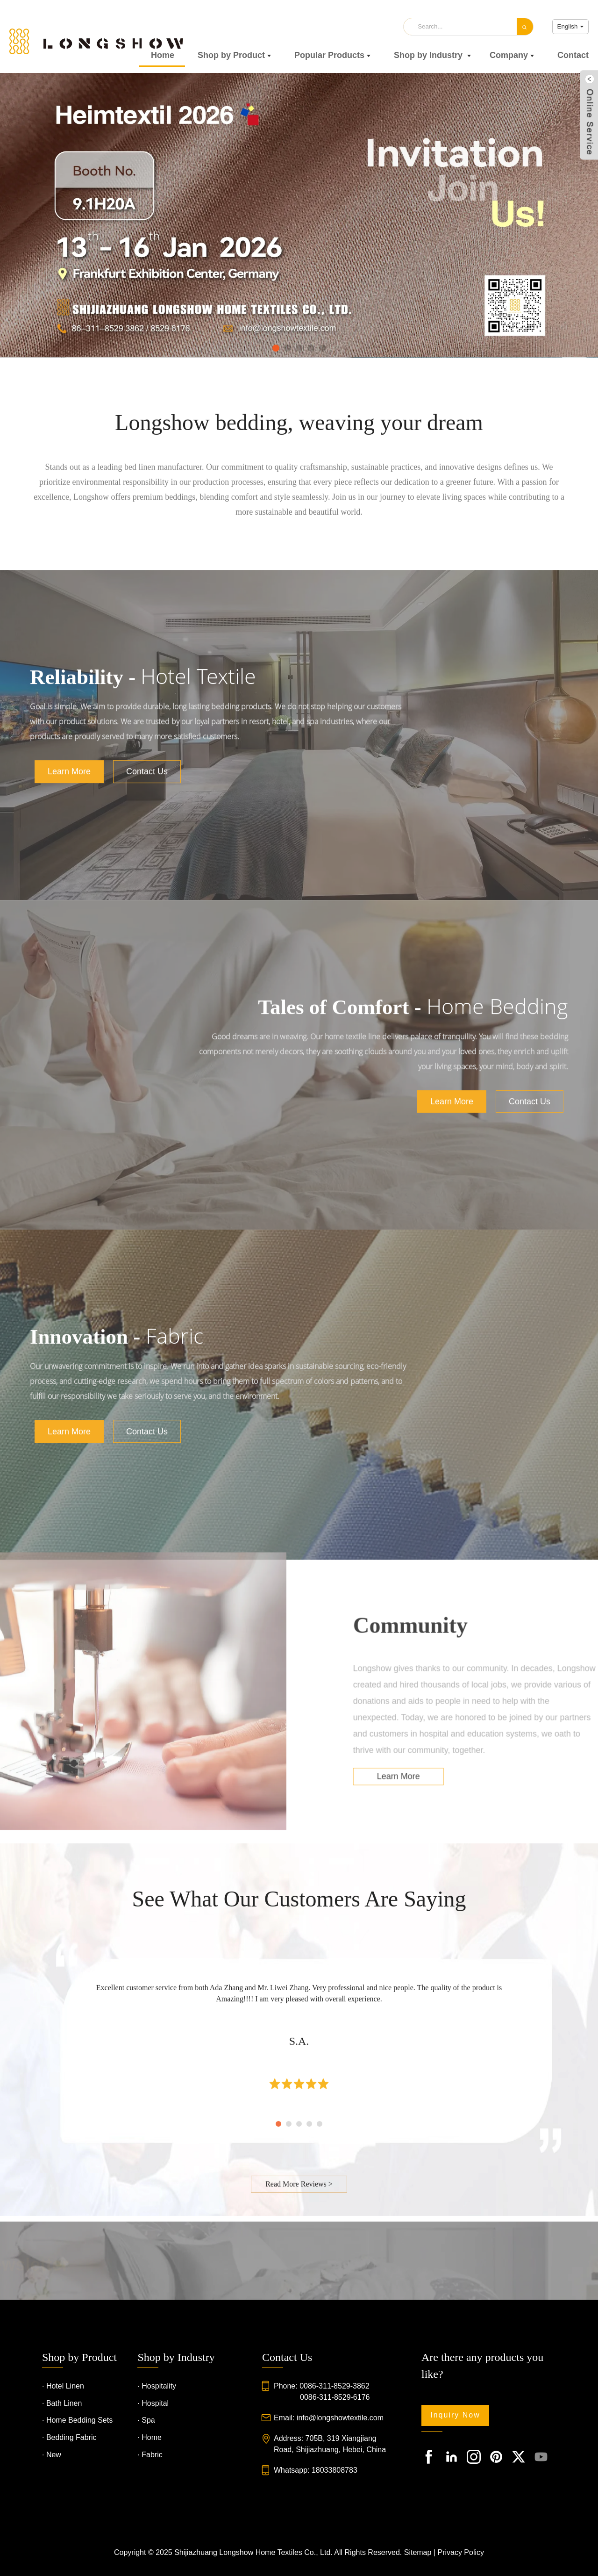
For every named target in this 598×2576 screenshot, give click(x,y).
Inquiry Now (455, 2415)
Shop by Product (234, 55)
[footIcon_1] (428, 2456)
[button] (275, 347)
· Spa (146, 2420)
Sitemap (418, 2552)
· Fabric (149, 2455)
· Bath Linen (62, 2403)
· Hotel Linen (63, 2386)
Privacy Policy (460, 2552)
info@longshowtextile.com (340, 2418)
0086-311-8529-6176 (335, 2397)
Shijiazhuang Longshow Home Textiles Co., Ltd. (253, 2552)
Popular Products (332, 55)
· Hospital (153, 2403)
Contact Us (147, 982)
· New (51, 2455)
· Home (149, 2437)
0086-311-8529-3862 (334, 2386)
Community (468, 1802)
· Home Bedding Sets (77, 2420)
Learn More (69, 982)
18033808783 (334, 2470)
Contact (573, 55)
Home (162, 55)
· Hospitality (156, 2386)
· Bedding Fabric (69, 2437)
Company (512, 55)
